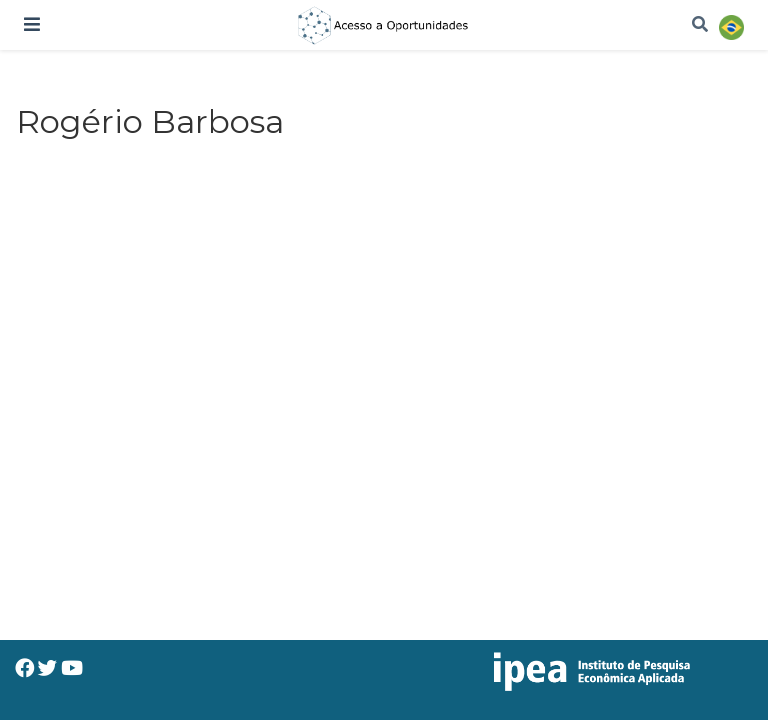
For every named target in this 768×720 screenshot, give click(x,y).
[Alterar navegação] (32, 24)
